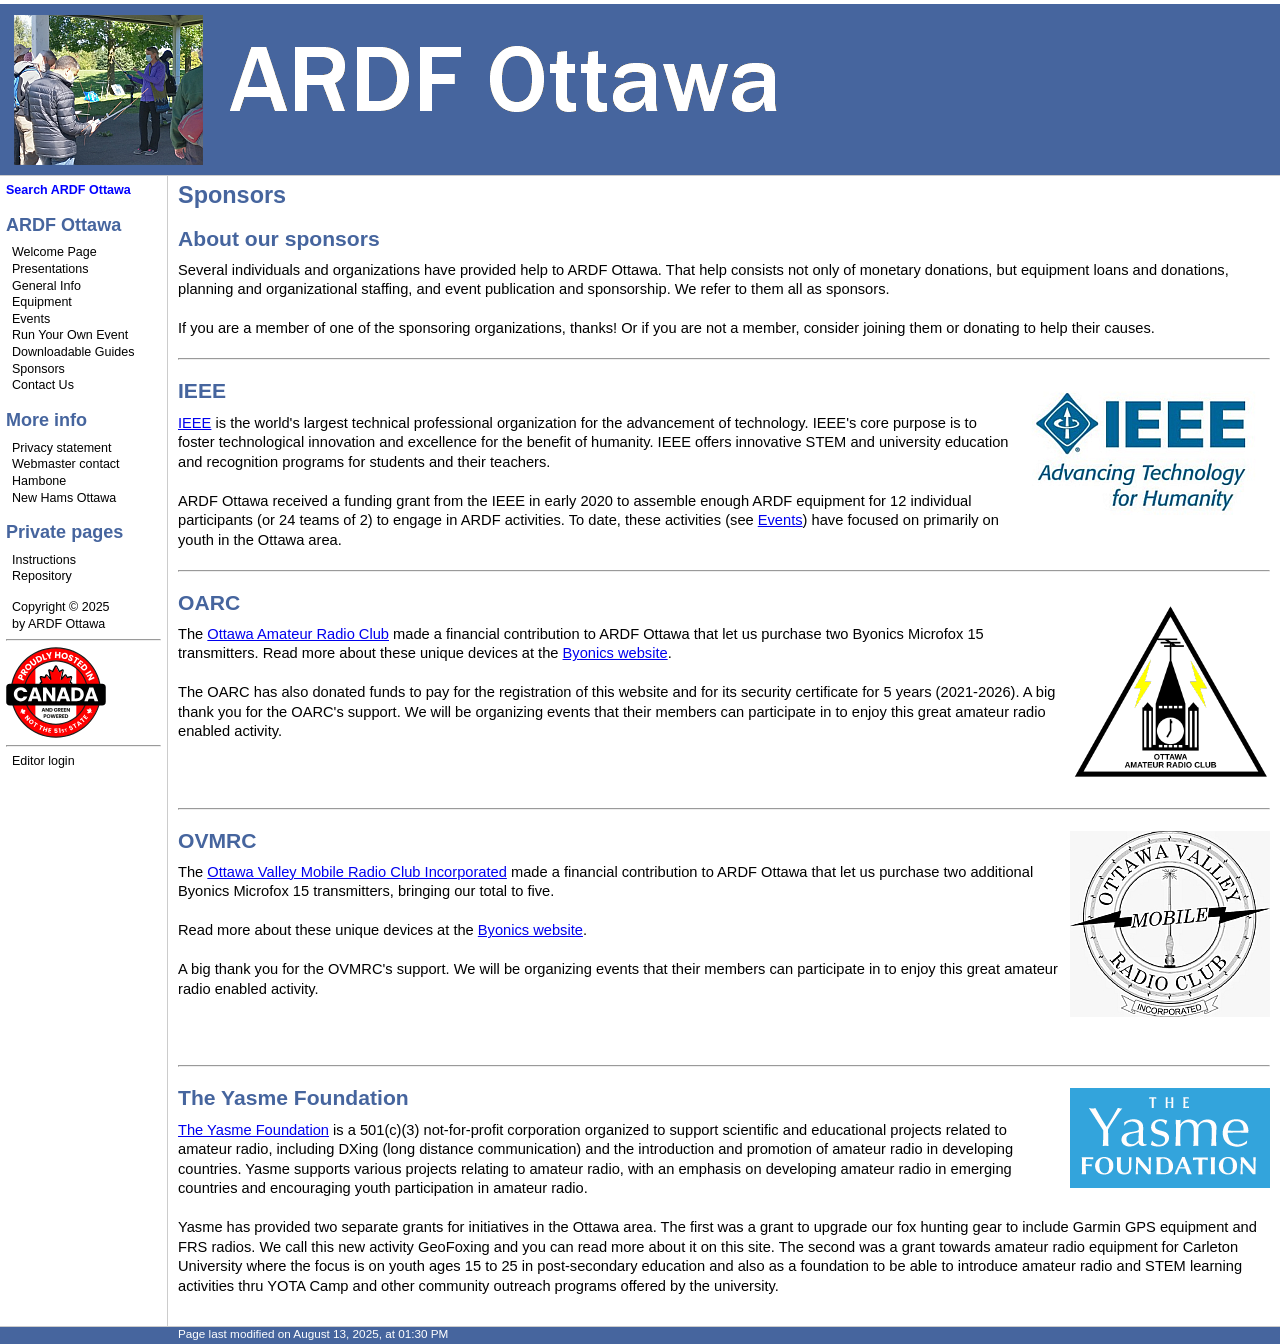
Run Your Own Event (70, 335)
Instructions (44, 560)
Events (31, 319)
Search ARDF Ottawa (68, 190)
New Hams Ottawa (64, 498)
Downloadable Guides (73, 352)
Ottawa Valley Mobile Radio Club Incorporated (357, 872)
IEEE (194, 423)
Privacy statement (61, 448)
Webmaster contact (66, 464)
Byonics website (615, 653)
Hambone (39, 481)
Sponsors (38, 369)
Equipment (42, 302)
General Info (46, 286)
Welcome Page (54, 252)
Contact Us (43, 385)
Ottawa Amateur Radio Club (298, 634)
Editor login (43, 761)
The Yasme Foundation (253, 1130)
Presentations (50, 269)
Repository (42, 576)
